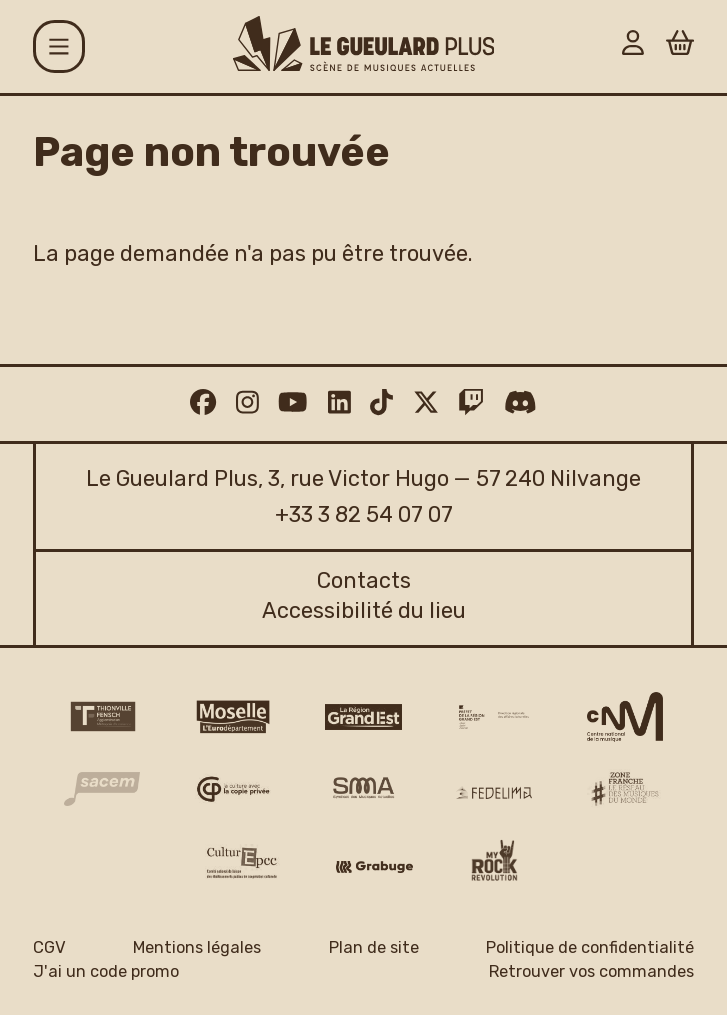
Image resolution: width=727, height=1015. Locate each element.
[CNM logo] (625, 717)
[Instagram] (247, 403)
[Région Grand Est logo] (363, 717)
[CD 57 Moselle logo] (233, 716)
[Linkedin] (339, 403)
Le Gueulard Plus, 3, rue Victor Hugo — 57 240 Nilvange (363, 478)
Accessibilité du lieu (364, 610)
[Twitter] (426, 403)
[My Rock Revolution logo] (494, 863)
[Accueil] (364, 43)
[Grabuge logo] (374, 867)
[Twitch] (471, 403)
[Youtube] (292, 403)
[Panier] (680, 46)
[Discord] (520, 403)
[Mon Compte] (633, 46)
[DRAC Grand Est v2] (494, 716)
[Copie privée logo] (233, 789)
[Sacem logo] (102, 788)
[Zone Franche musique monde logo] (625, 789)
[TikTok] (381, 403)
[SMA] (363, 788)
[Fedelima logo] (494, 792)
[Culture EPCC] (243, 863)
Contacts (364, 580)
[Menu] (59, 46)
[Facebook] (203, 403)
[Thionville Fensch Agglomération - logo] (102, 716)
